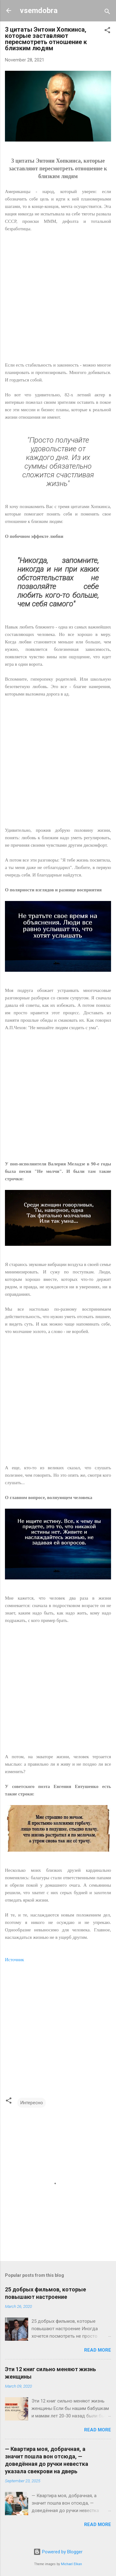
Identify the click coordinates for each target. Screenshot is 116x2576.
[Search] (107, 12)
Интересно (31, 2102)
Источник (14, 1959)
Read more (97, 2350)
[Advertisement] (58, 300)
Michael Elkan (71, 2564)
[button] (107, 31)
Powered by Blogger (58, 2552)
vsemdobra (39, 10)
